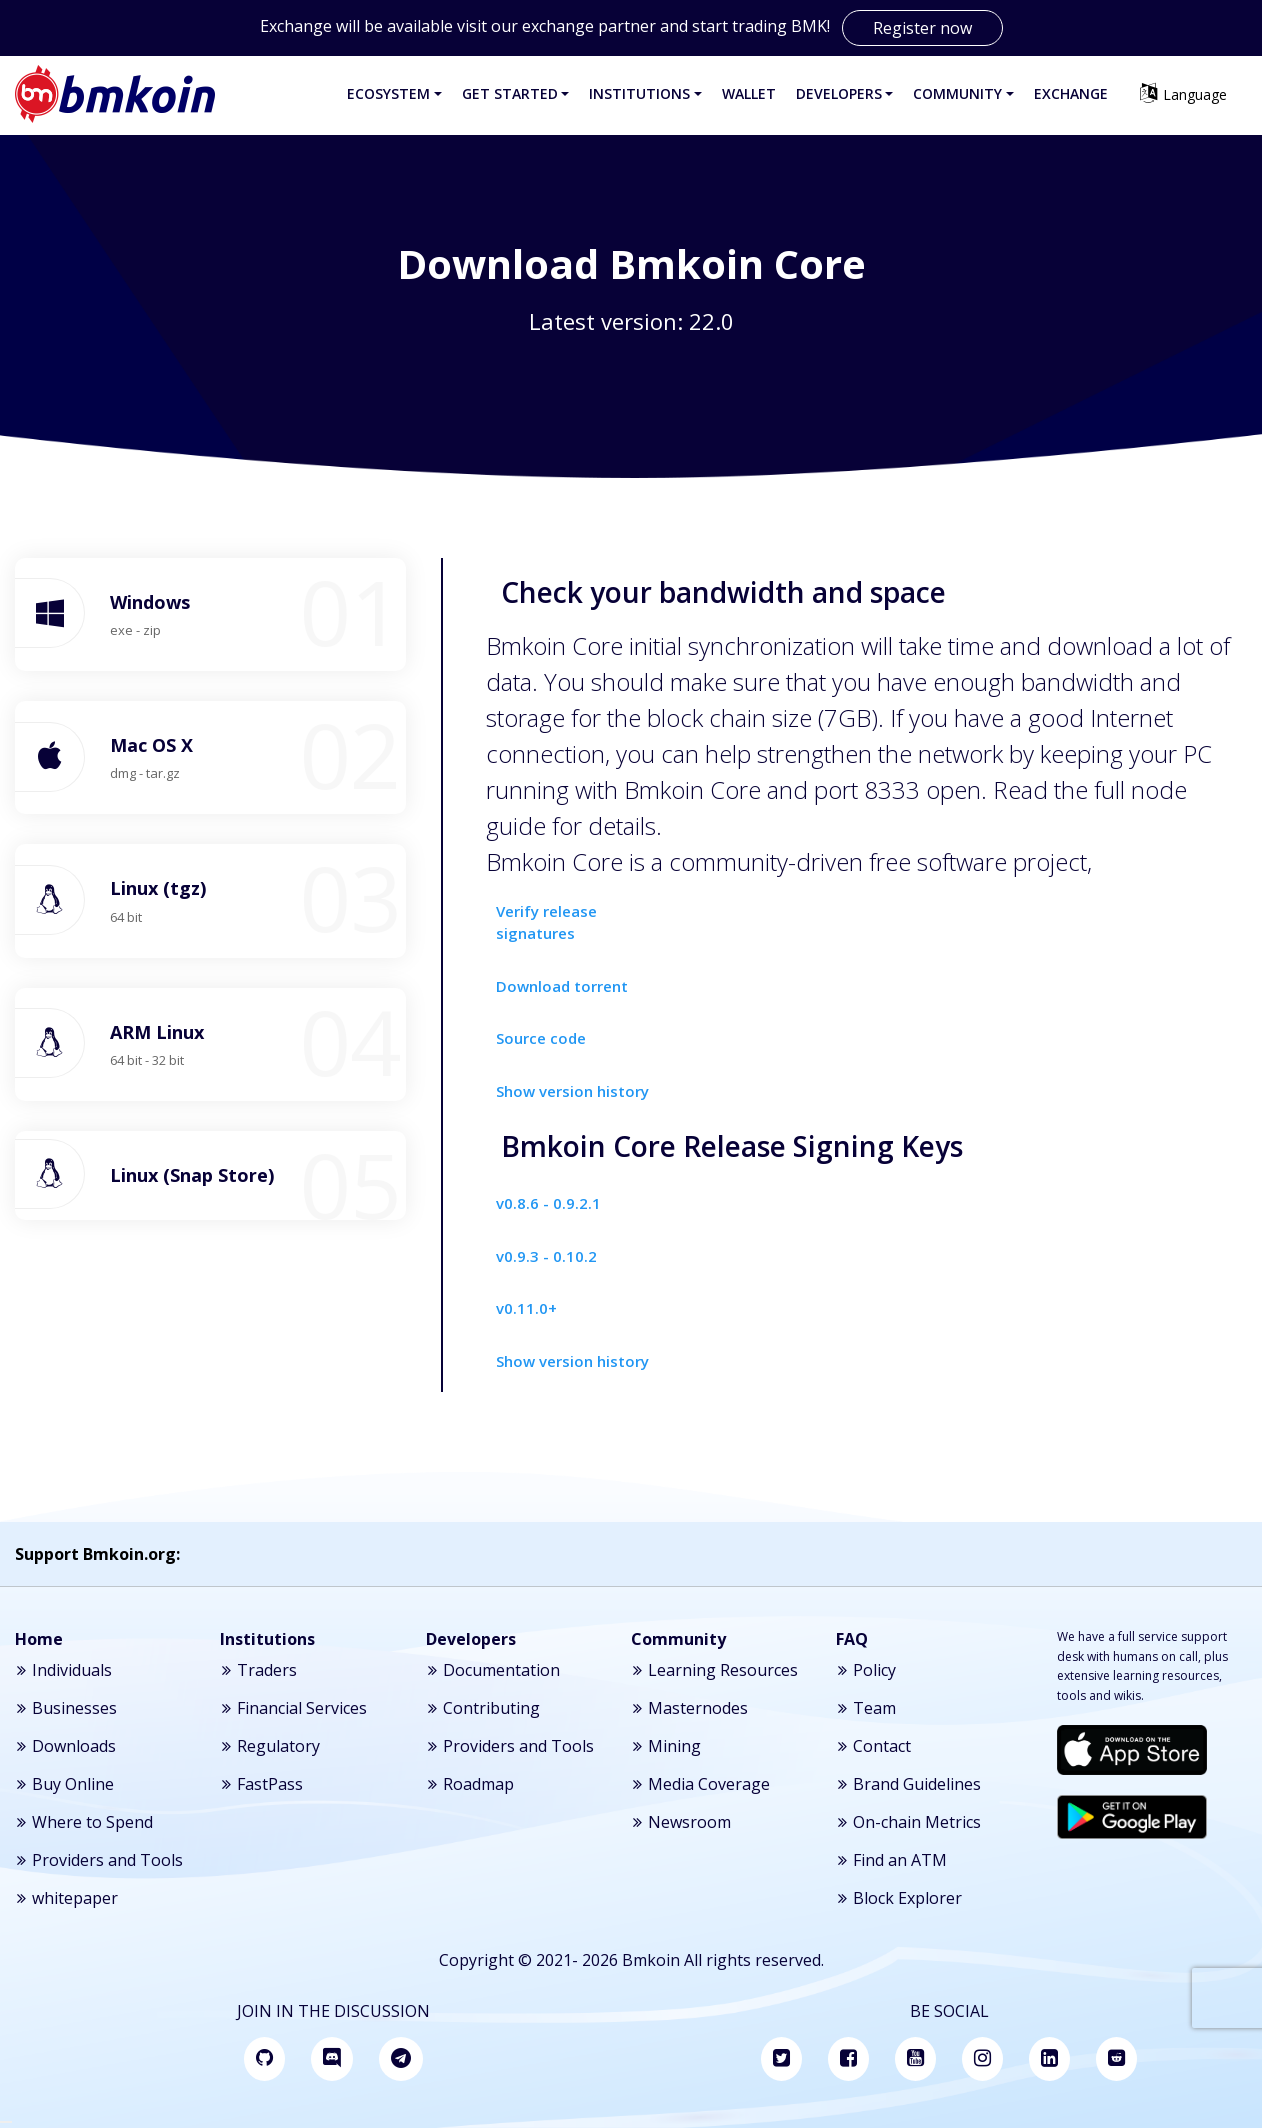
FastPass (261, 1784)
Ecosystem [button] (388, 93)
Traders (258, 1670)
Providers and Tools (99, 1860)
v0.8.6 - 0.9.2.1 (548, 1203)
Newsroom (681, 1822)
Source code (541, 1038)
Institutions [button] (639, 93)
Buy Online (64, 1784)
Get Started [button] (510, 93)
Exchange (1071, 93)
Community (678, 1639)
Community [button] (957, 93)
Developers (471, 1639)
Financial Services (293, 1708)
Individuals (63, 1670)
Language (1182, 93)
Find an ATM (891, 1860)
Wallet (749, 93)
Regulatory (270, 1746)
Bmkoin (651, 1960)
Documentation (493, 1670)
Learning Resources (714, 1670)
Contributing (483, 1708)
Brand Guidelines (908, 1784)
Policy (866, 1670)
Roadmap (470, 1784)
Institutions (267, 1639)
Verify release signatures (546, 922)
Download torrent (562, 986)
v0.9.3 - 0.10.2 (546, 1256)
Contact (873, 1746)
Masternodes (689, 1708)
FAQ (852, 1639)
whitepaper (66, 1898)
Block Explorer (899, 1898)
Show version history (572, 1091)
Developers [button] (839, 93)
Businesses (66, 1708)
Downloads (65, 1746)
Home (39, 1639)
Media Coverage (700, 1784)
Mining (666, 1746)
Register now (922, 28)
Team (866, 1708)
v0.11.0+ (526, 1308)
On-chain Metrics (908, 1822)
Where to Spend (84, 1822)
